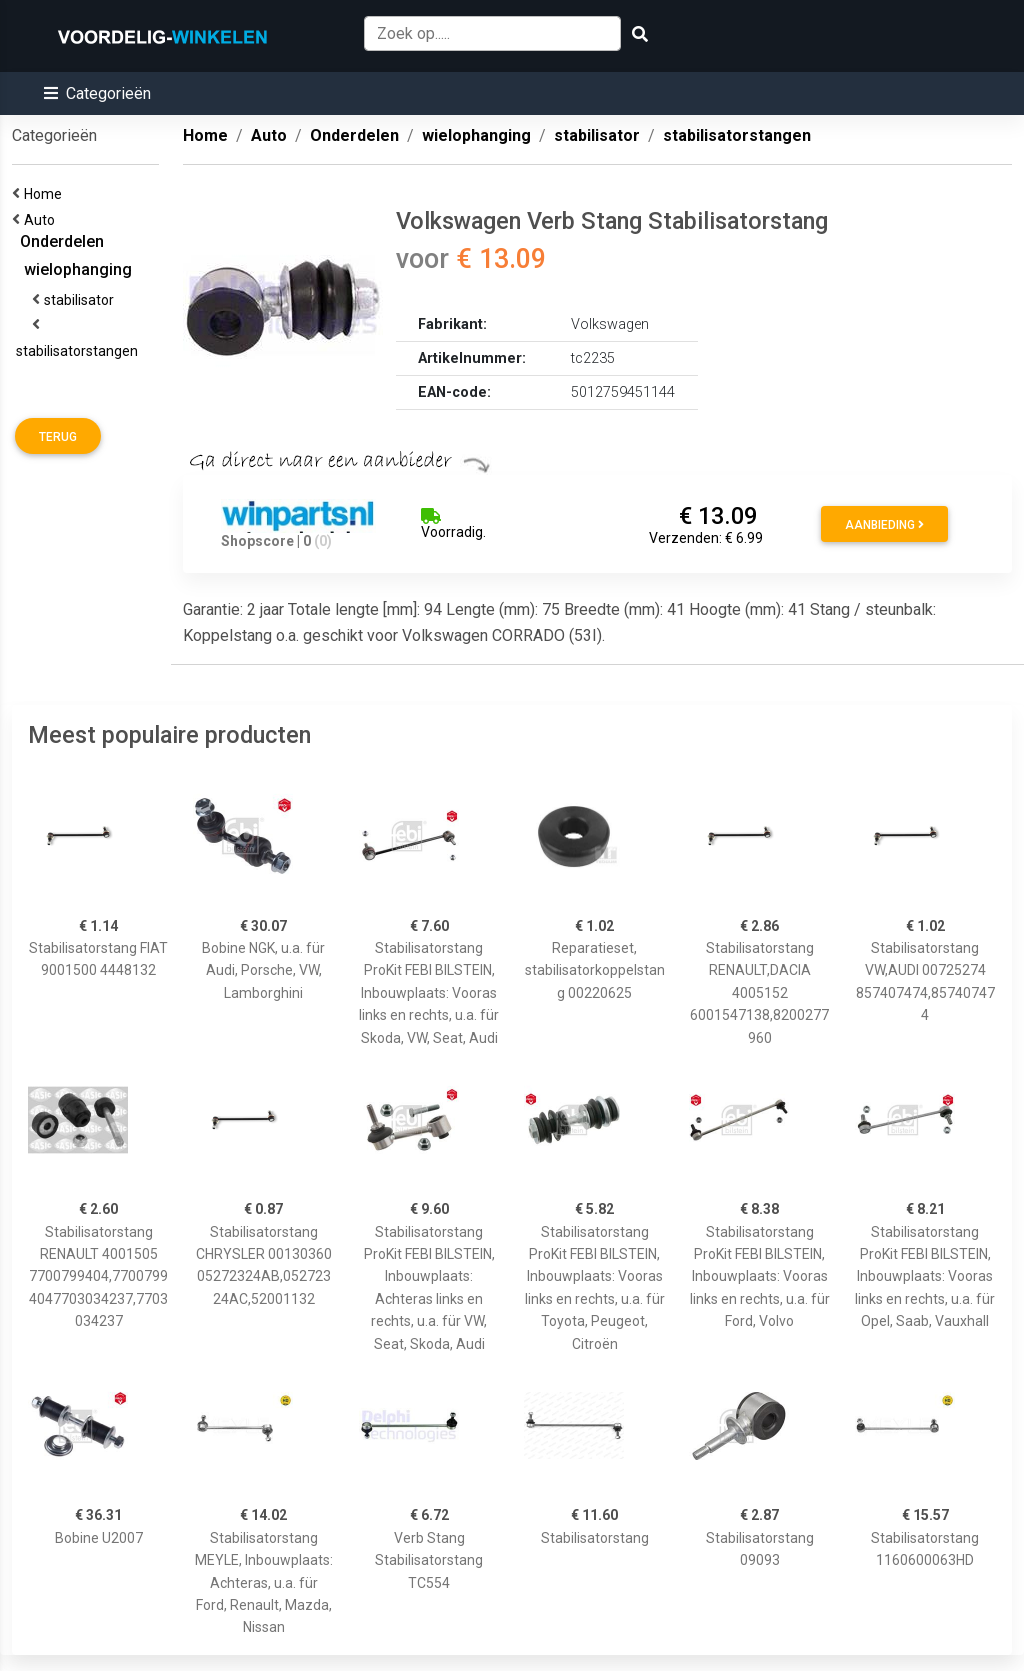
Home (46, 194)
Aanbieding (884, 525)
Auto (42, 220)
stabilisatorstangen (80, 351)
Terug (58, 437)
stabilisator (82, 300)
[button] (97, 93)
